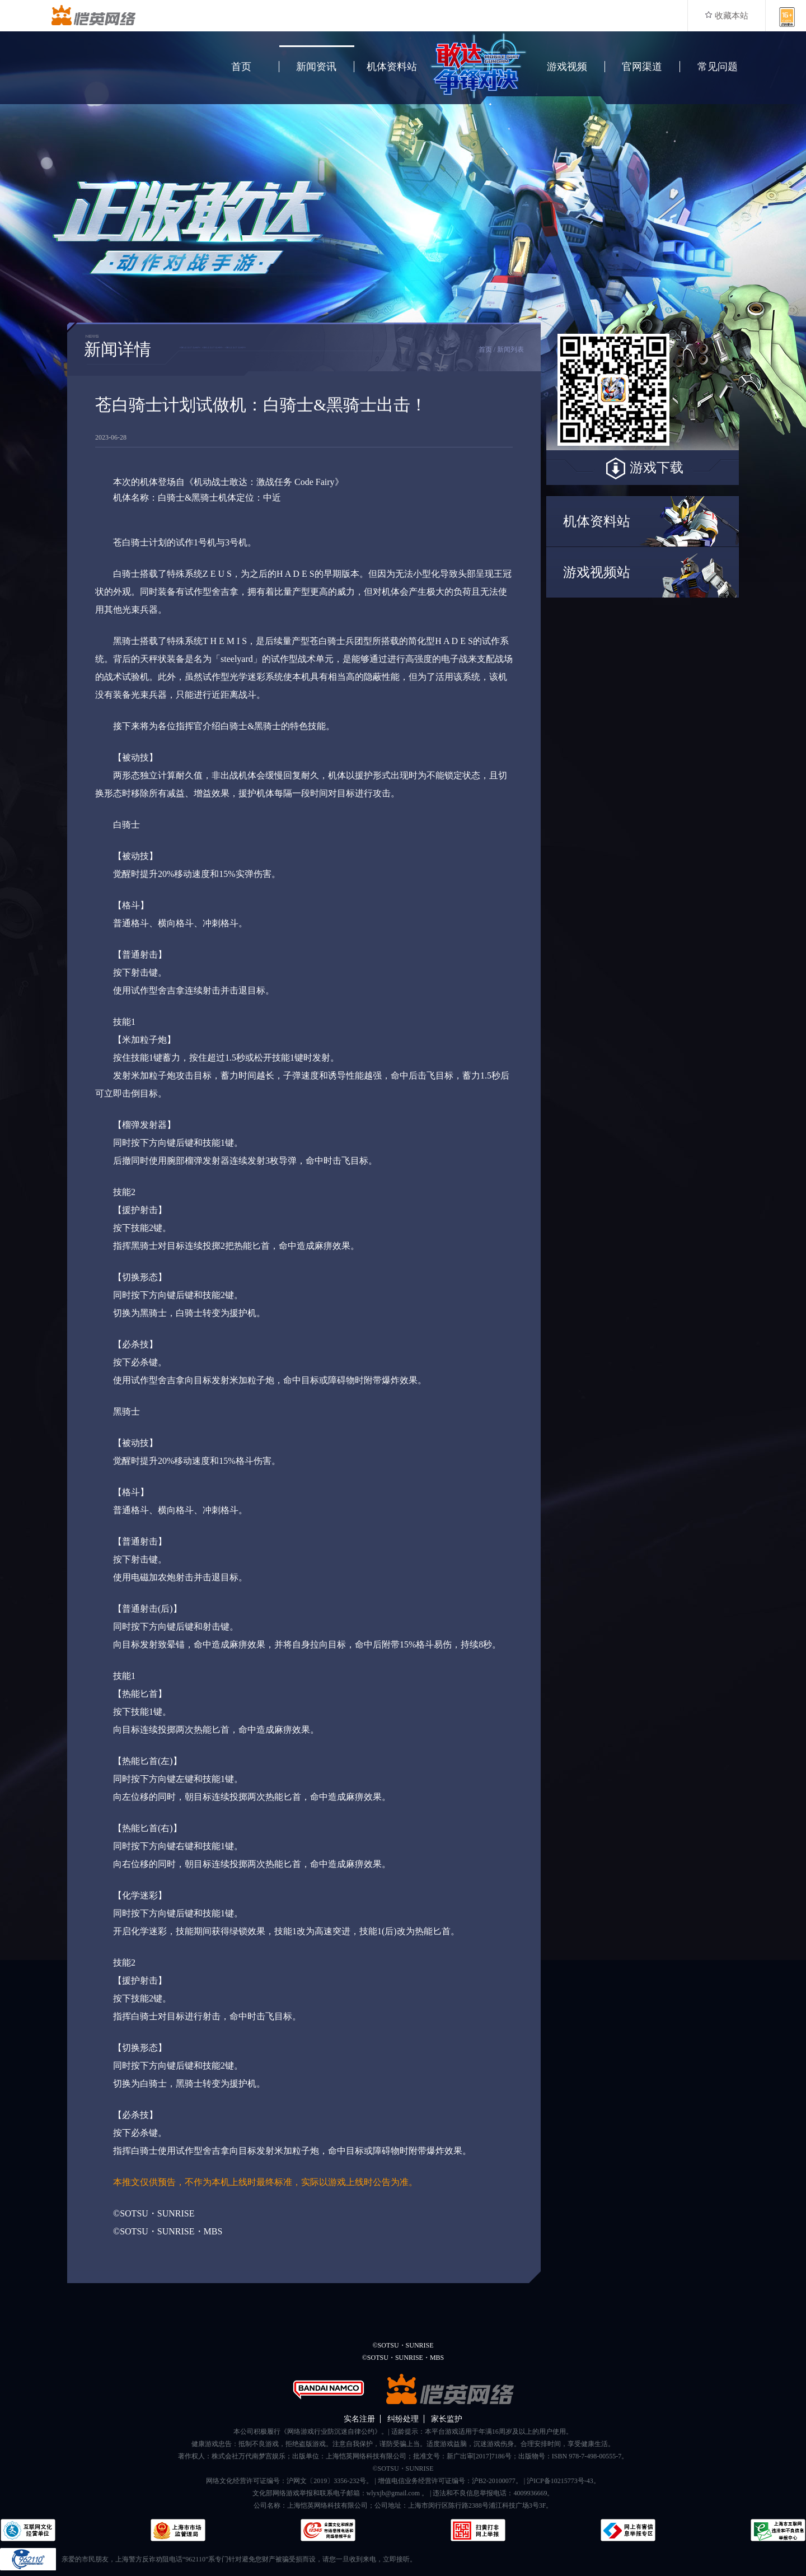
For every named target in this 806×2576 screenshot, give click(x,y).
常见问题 (717, 66)
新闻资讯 (316, 66)
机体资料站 (392, 66)
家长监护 (446, 2419)
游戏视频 (567, 66)
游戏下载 (642, 469)
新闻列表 (510, 349)
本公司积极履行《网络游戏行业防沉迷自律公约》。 (310, 2431)
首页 (241, 66)
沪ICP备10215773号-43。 (563, 2481)
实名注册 (359, 2419)
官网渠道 (642, 66)
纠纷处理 (403, 2419)
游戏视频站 (596, 572)
